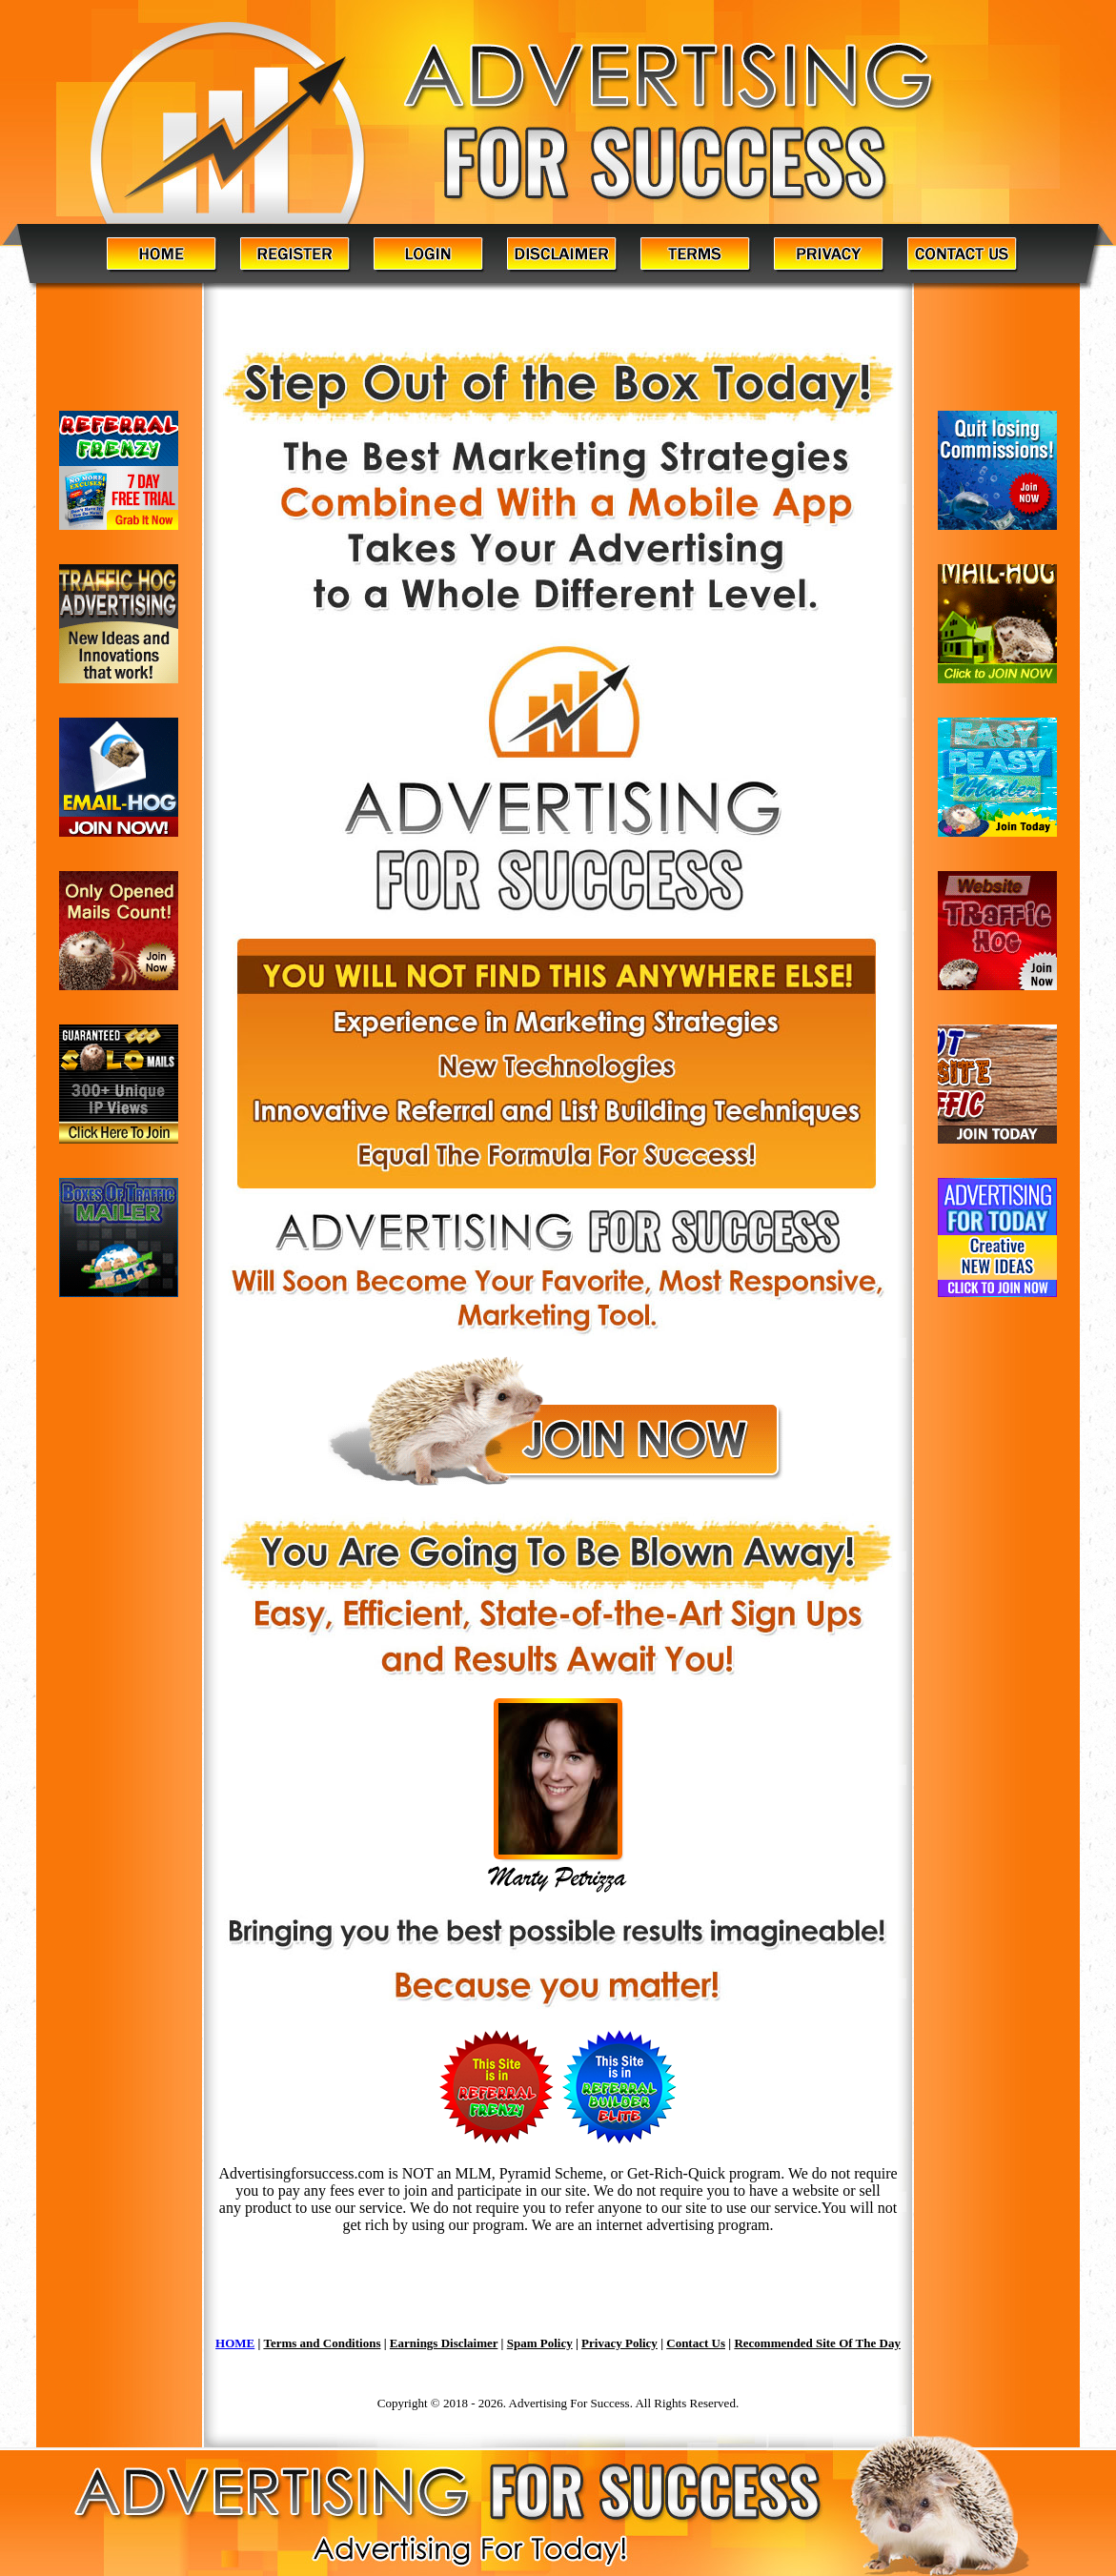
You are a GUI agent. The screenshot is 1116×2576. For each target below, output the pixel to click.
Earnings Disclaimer (444, 2343)
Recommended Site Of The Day (817, 2343)
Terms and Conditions (321, 2343)
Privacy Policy (619, 2343)
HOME (234, 2343)
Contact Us (695, 2343)
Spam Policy (540, 2343)
